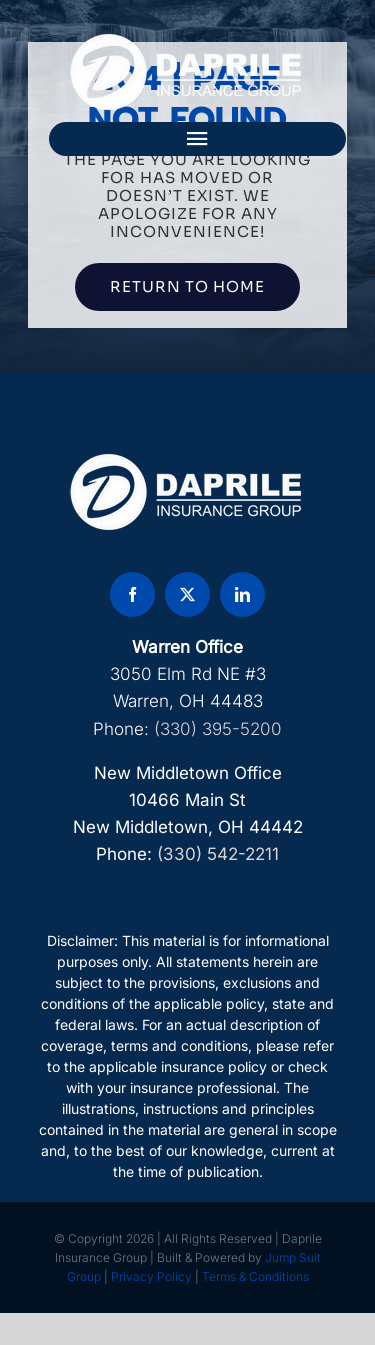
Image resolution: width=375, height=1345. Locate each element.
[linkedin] (242, 594)
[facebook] (132, 594)
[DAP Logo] (188, 40)
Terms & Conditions (255, 1276)
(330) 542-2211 (218, 854)
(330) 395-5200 (218, 729)
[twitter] (187, 594)
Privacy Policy (151, 1276)
